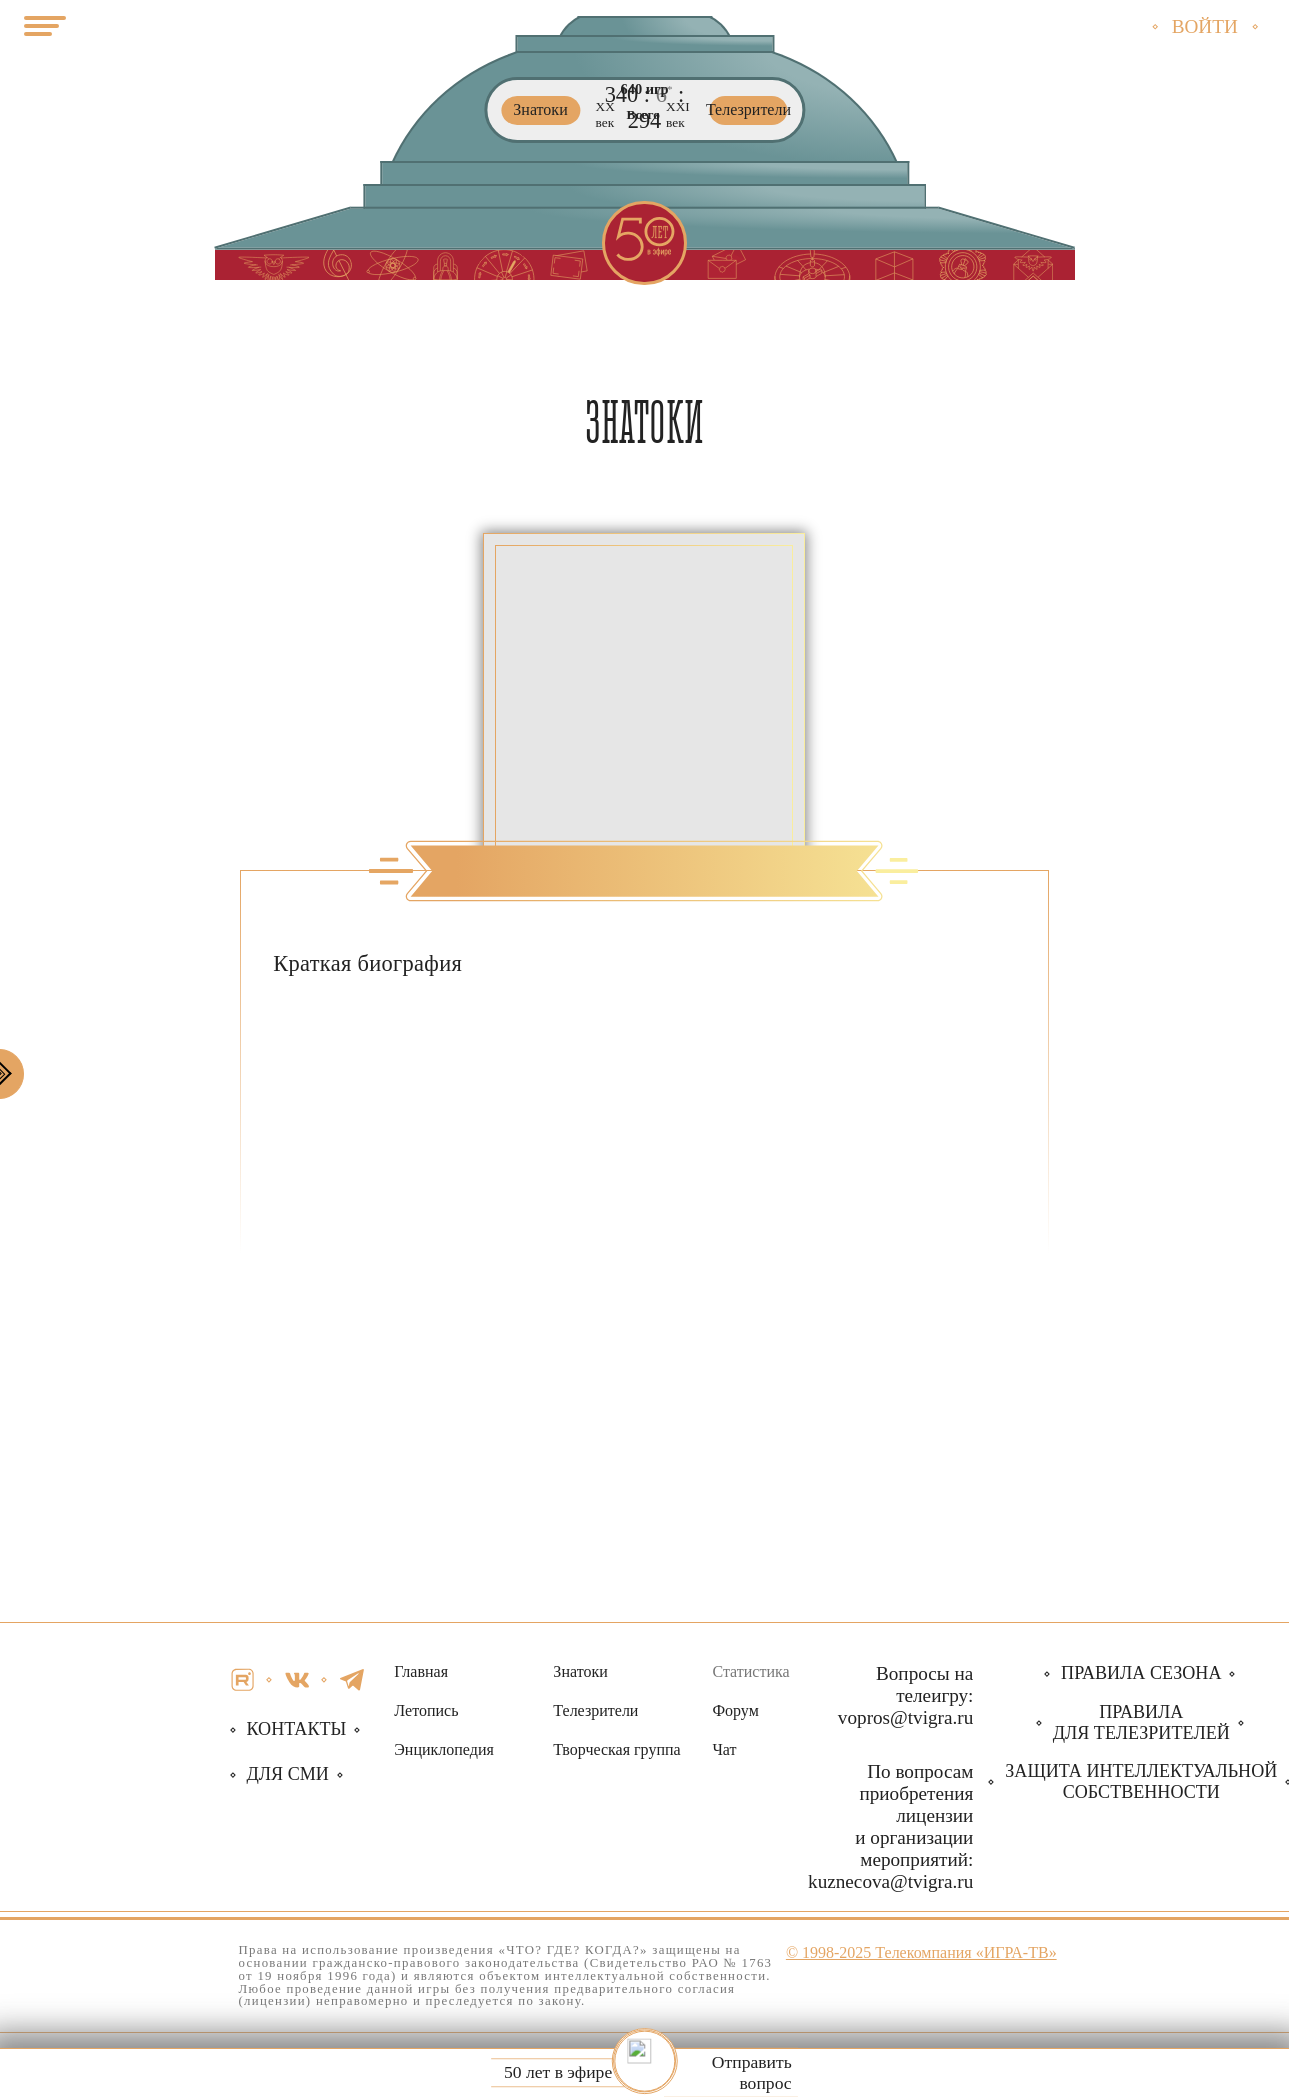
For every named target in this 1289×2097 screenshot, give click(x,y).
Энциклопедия (444, 1749)
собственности (1141, 1781)
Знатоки (580, 1671)
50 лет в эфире (558, 2073)
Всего (643, 115)
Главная (421, 1671)
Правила (1141, 1722)
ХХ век (605, 115)
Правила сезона (1141, 1673)
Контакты (297, 1729)
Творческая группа (616, 1749)
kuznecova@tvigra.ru (890, 1881)
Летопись (426, 1710)
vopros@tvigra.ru (905, 1717)
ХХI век (678, 115)
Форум (735, 1710)
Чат (724, 1749)
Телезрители (595, 1710)
